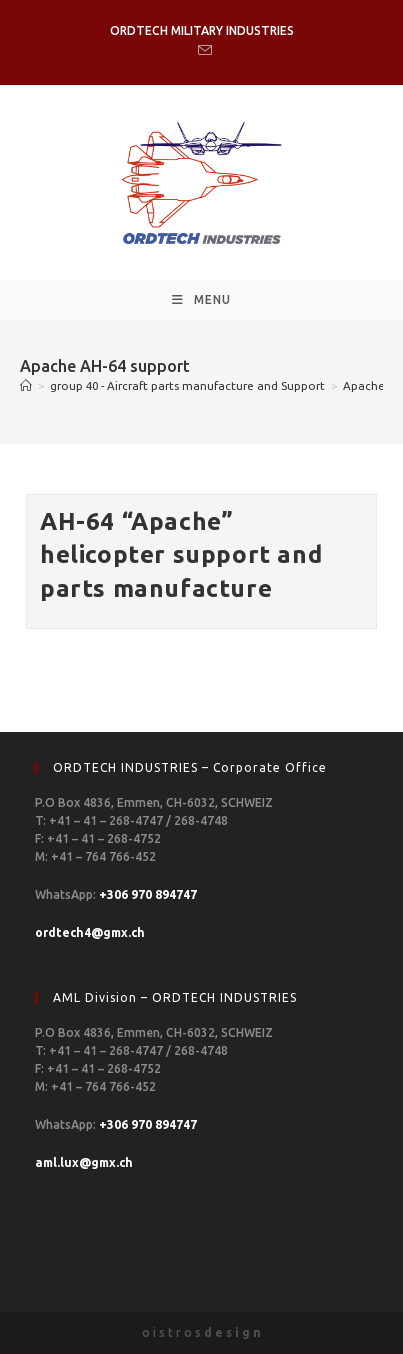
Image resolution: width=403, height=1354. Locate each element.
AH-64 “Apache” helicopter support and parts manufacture (181, 555)
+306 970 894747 (148, 894)
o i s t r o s (201, 1332)
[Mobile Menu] (201, 300)
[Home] (26, 385)
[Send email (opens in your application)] (202, 51)
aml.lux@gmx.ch (84, 1162)
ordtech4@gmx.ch (90, 932)
